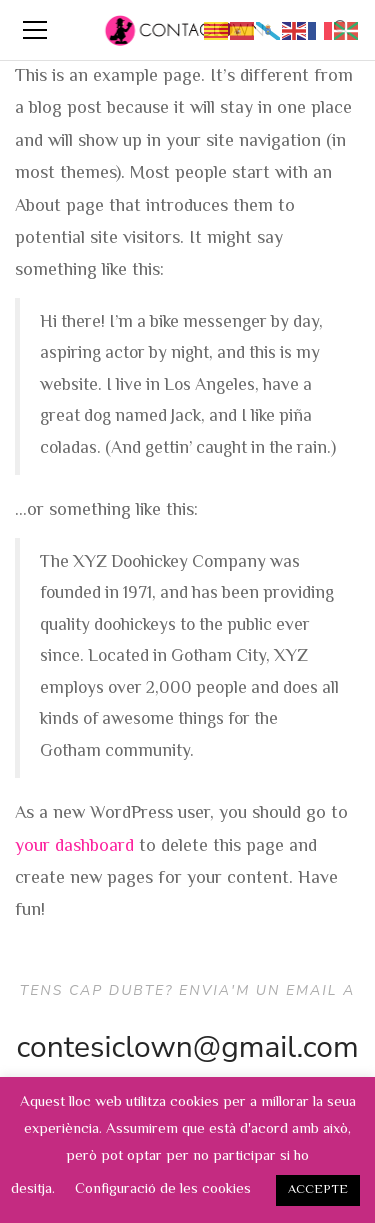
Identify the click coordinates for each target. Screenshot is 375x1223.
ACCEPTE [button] (318, 1190)
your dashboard (74, 847)
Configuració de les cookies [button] (163, 1189)
